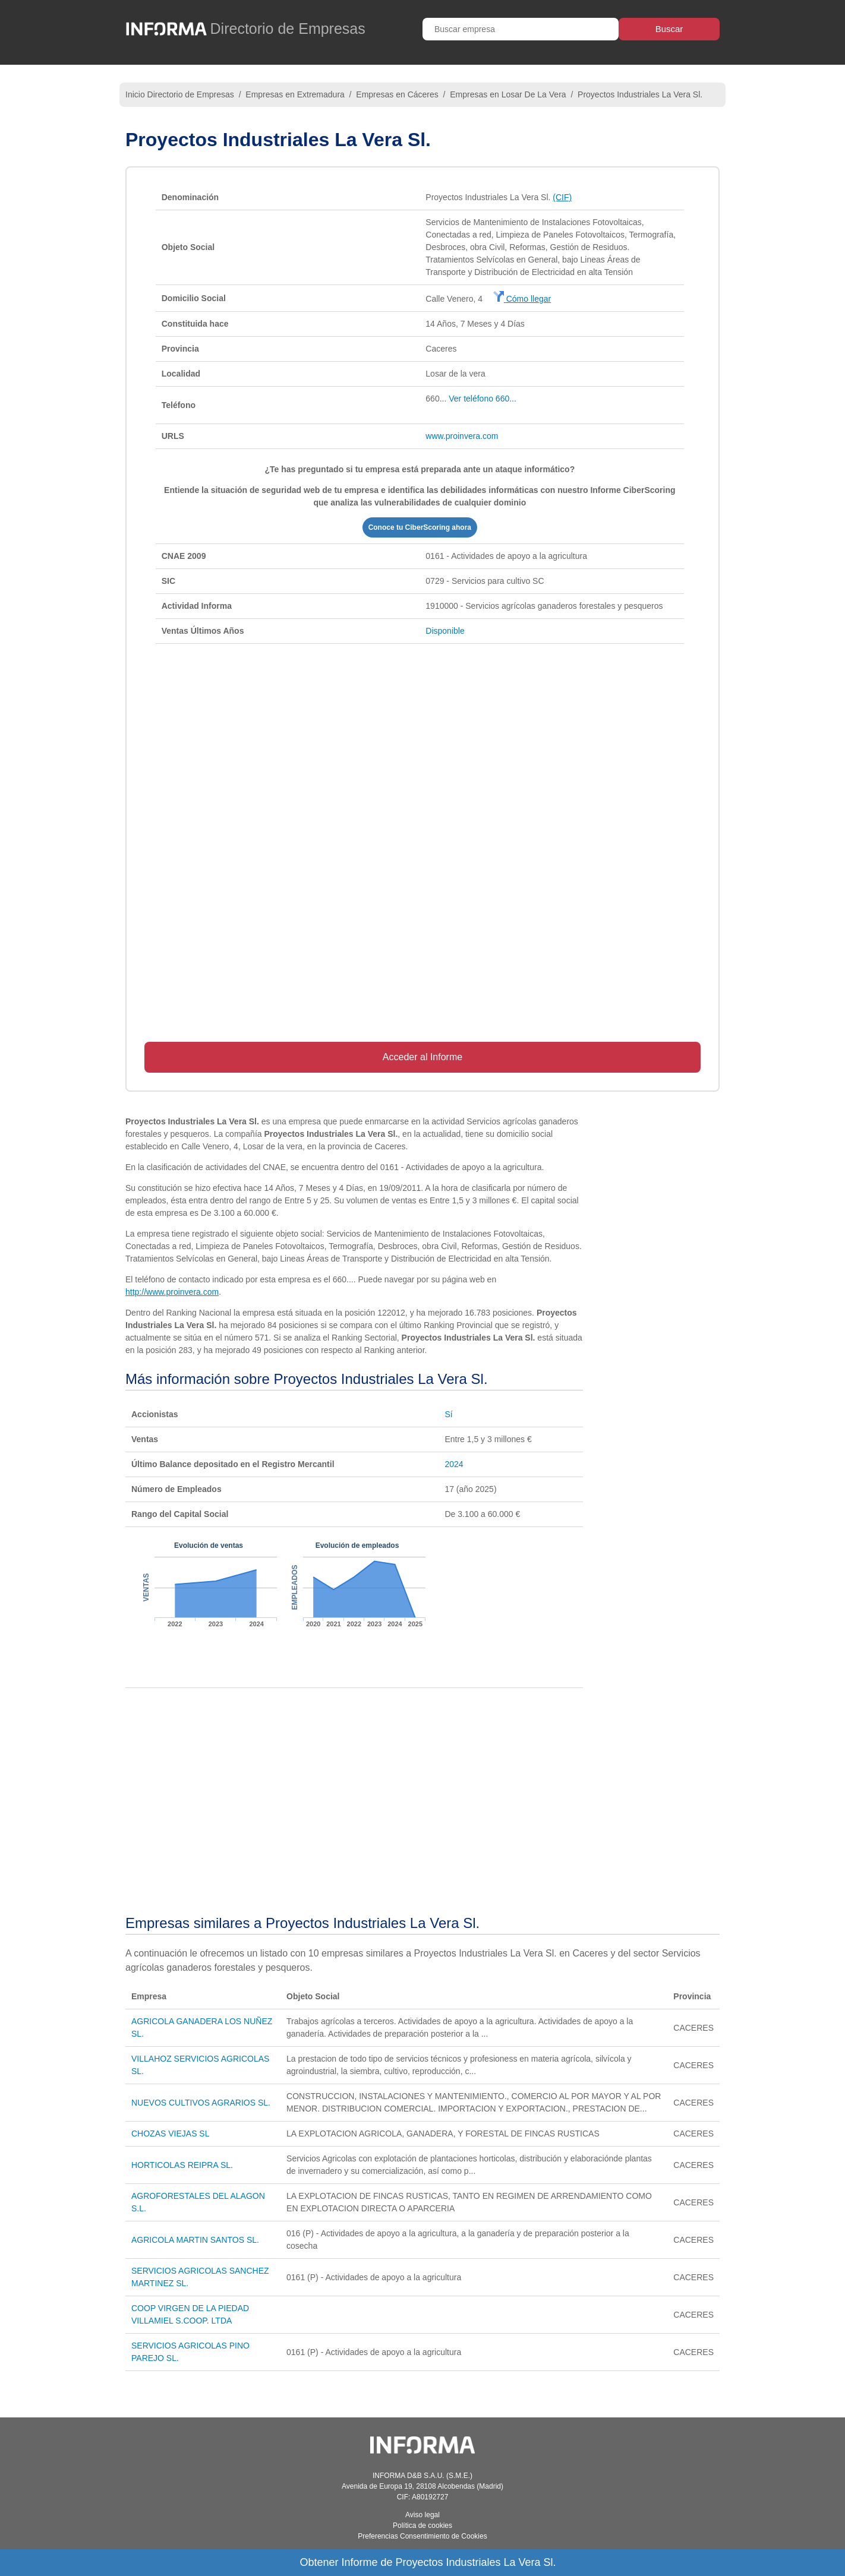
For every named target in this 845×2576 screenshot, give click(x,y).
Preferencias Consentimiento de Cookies (422, 2536)
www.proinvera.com (461, 436)
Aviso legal (422, 2515)
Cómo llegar (522, 299)
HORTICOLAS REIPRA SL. (182, 2165)
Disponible (444, 631)
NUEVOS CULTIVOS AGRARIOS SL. (200, 2102)
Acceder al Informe (422, 1057)
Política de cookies (422, 2525)
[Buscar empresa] (520, 29)
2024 (453, 1464)
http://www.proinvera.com (172, 1292)
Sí (448, 1414)
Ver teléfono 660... (482, 398)
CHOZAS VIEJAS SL (170, 2133)
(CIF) (562, 197)
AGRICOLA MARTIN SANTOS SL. (195, 2240)
